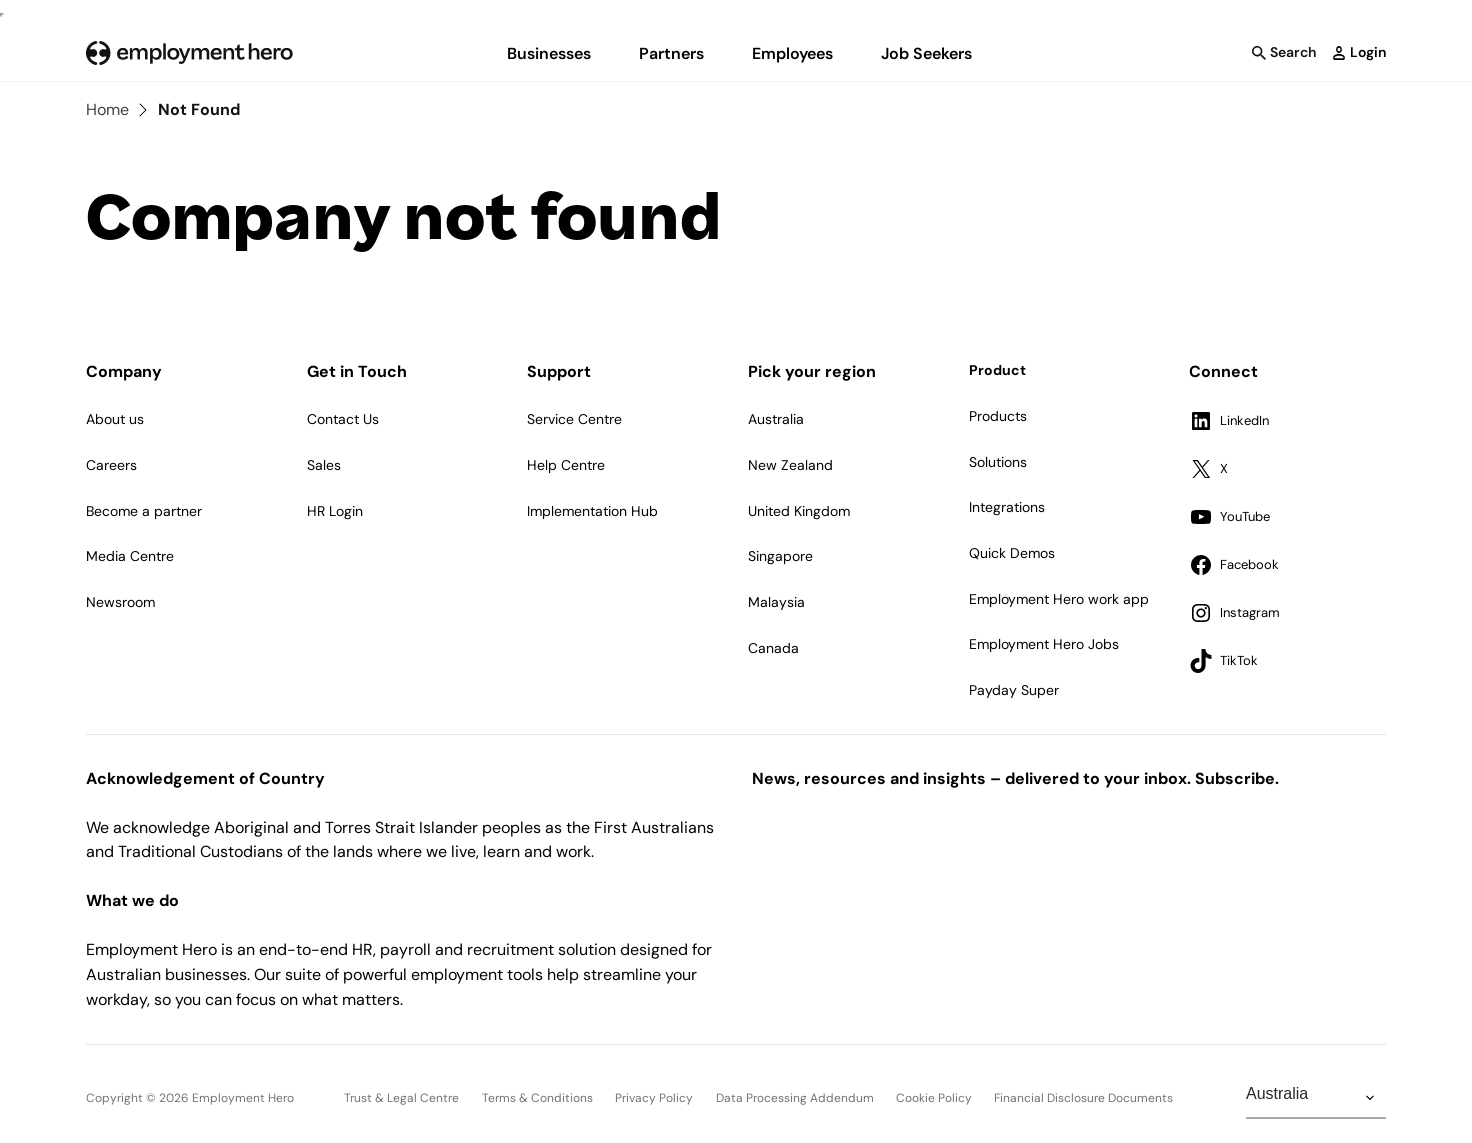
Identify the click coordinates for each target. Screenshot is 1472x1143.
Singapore (780, 556)
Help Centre (566, 465)
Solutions (998, 462)
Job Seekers (926, 53)
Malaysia (776, 602)
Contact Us (343, 419)
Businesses (549, 53)
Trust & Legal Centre (401, 1098)
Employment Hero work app (1059, 599)
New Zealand (790, 465)
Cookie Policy (934, 1098)
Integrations (1007, 507)
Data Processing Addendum (795, 1098)
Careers (111, 465)
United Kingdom (799, 511)
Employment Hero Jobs (1044, 644)
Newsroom (120, 602)
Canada (773, 648)
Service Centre (574, 419)
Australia (776, 419)
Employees (792, 53)
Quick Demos (1012, 553)
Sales (324, 465)
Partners (671, 53)
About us (115, 419)
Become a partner (144, 511)
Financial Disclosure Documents (1083, 1098)
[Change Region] (1316, 1098)
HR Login (335, 511)
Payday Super (1014, 690)
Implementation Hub (592, 511)
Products (998, 416)
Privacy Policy (654, 1098)
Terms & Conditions (537, 1098)
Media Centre (130, 556)
